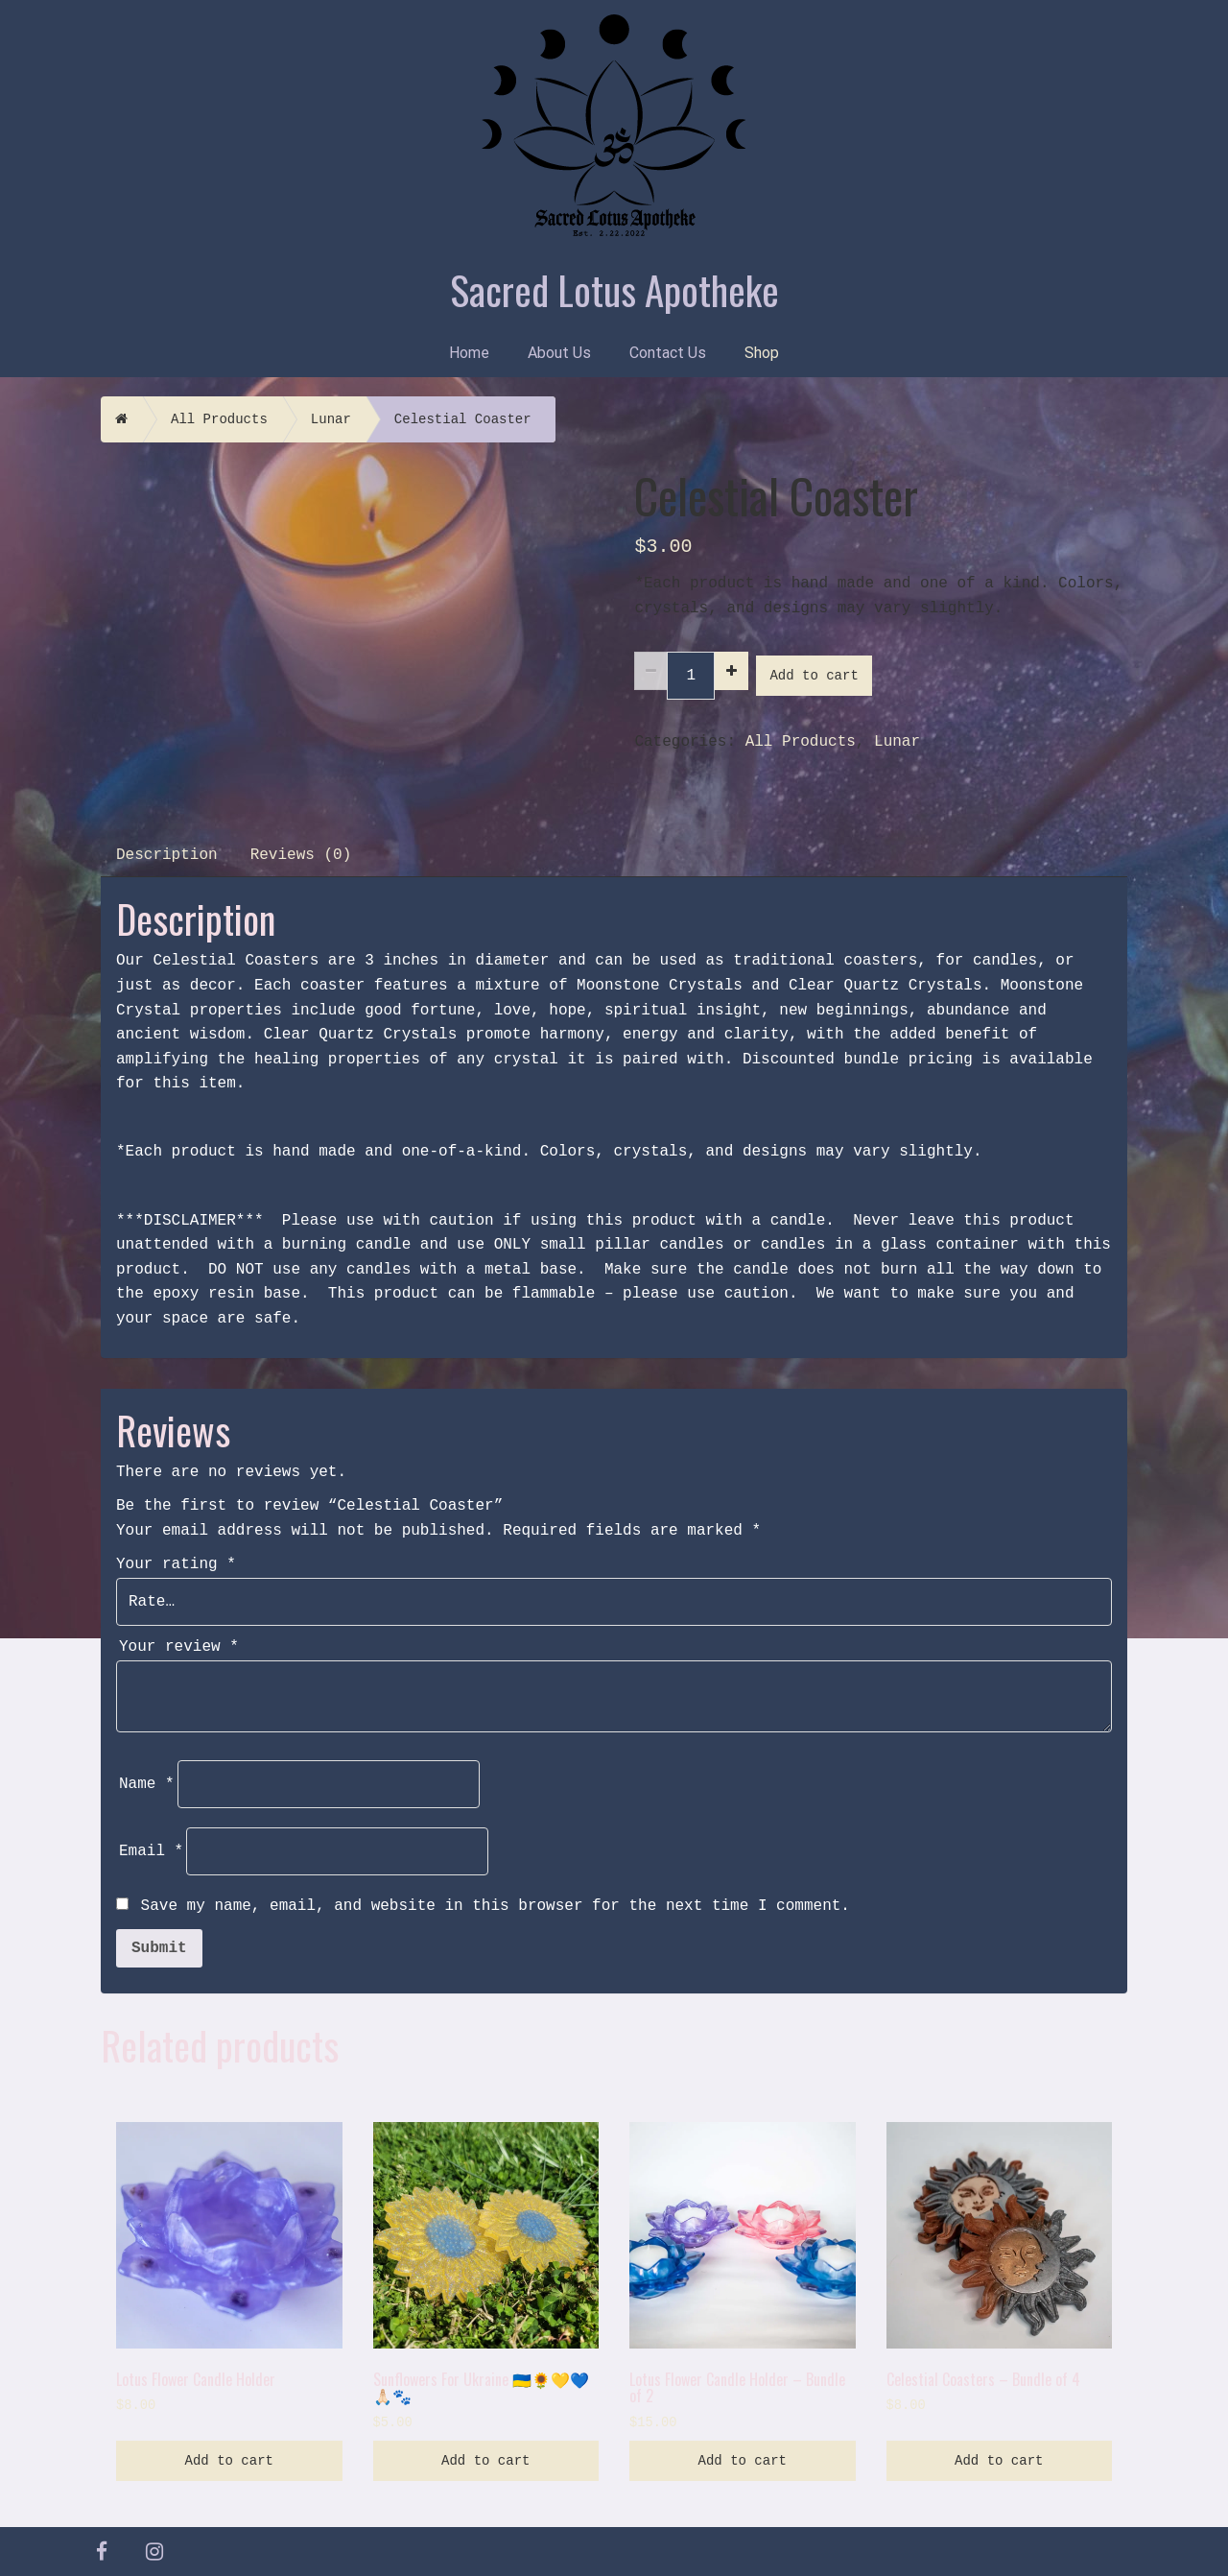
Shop (761, 353)
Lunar (331, 419)
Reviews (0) (301, 855)
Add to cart (813, 675)
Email (151, 1851)
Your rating (176, 1564)
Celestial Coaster (462, 419)
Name (147, 1784)
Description (167, 855)
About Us (559, 353)
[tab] (168, 853)
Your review (179, 1647)
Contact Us (667, 353)
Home (469, 353)
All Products (219, 419)
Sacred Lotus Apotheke (614, 289)
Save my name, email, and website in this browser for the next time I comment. (495, 1906)
